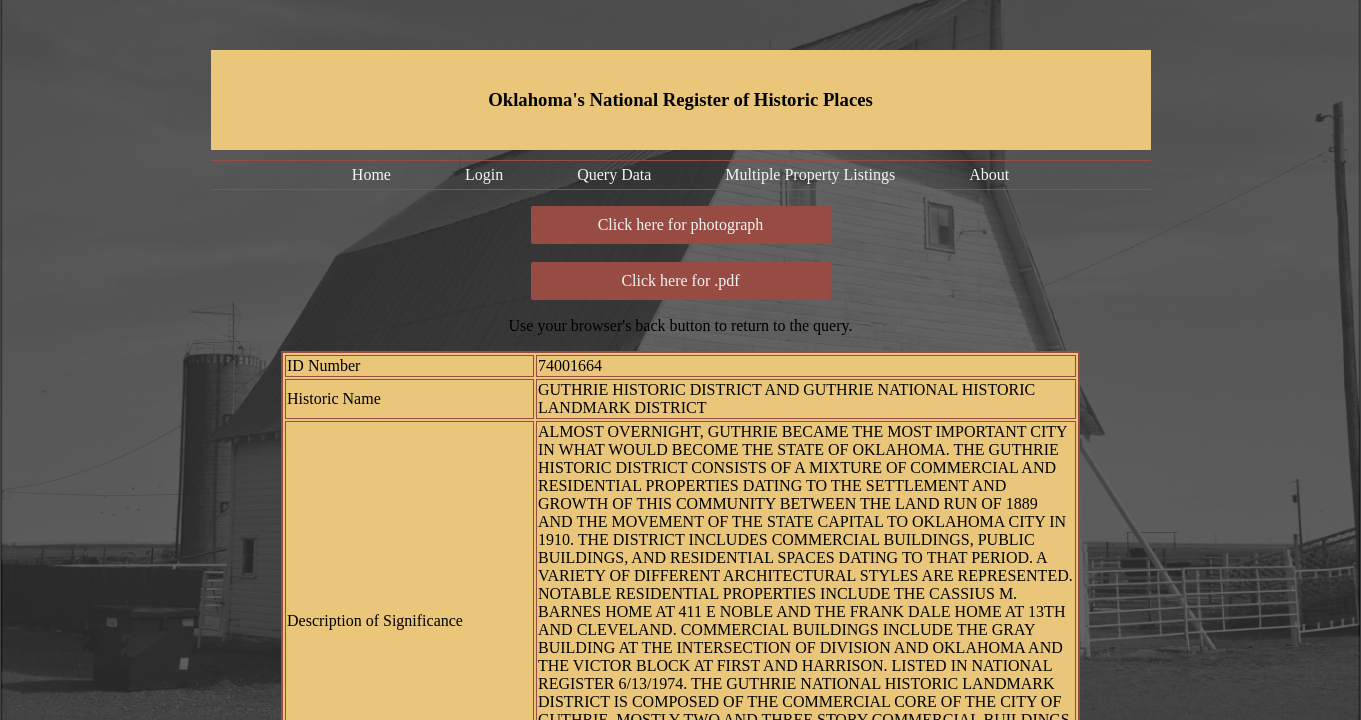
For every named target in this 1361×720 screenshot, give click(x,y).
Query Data (614, 174)
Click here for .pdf (680, 280)
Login (484, 174)
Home (371, 174)
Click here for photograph (681, 224)
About (989, 174)
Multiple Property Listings (810, 174)
